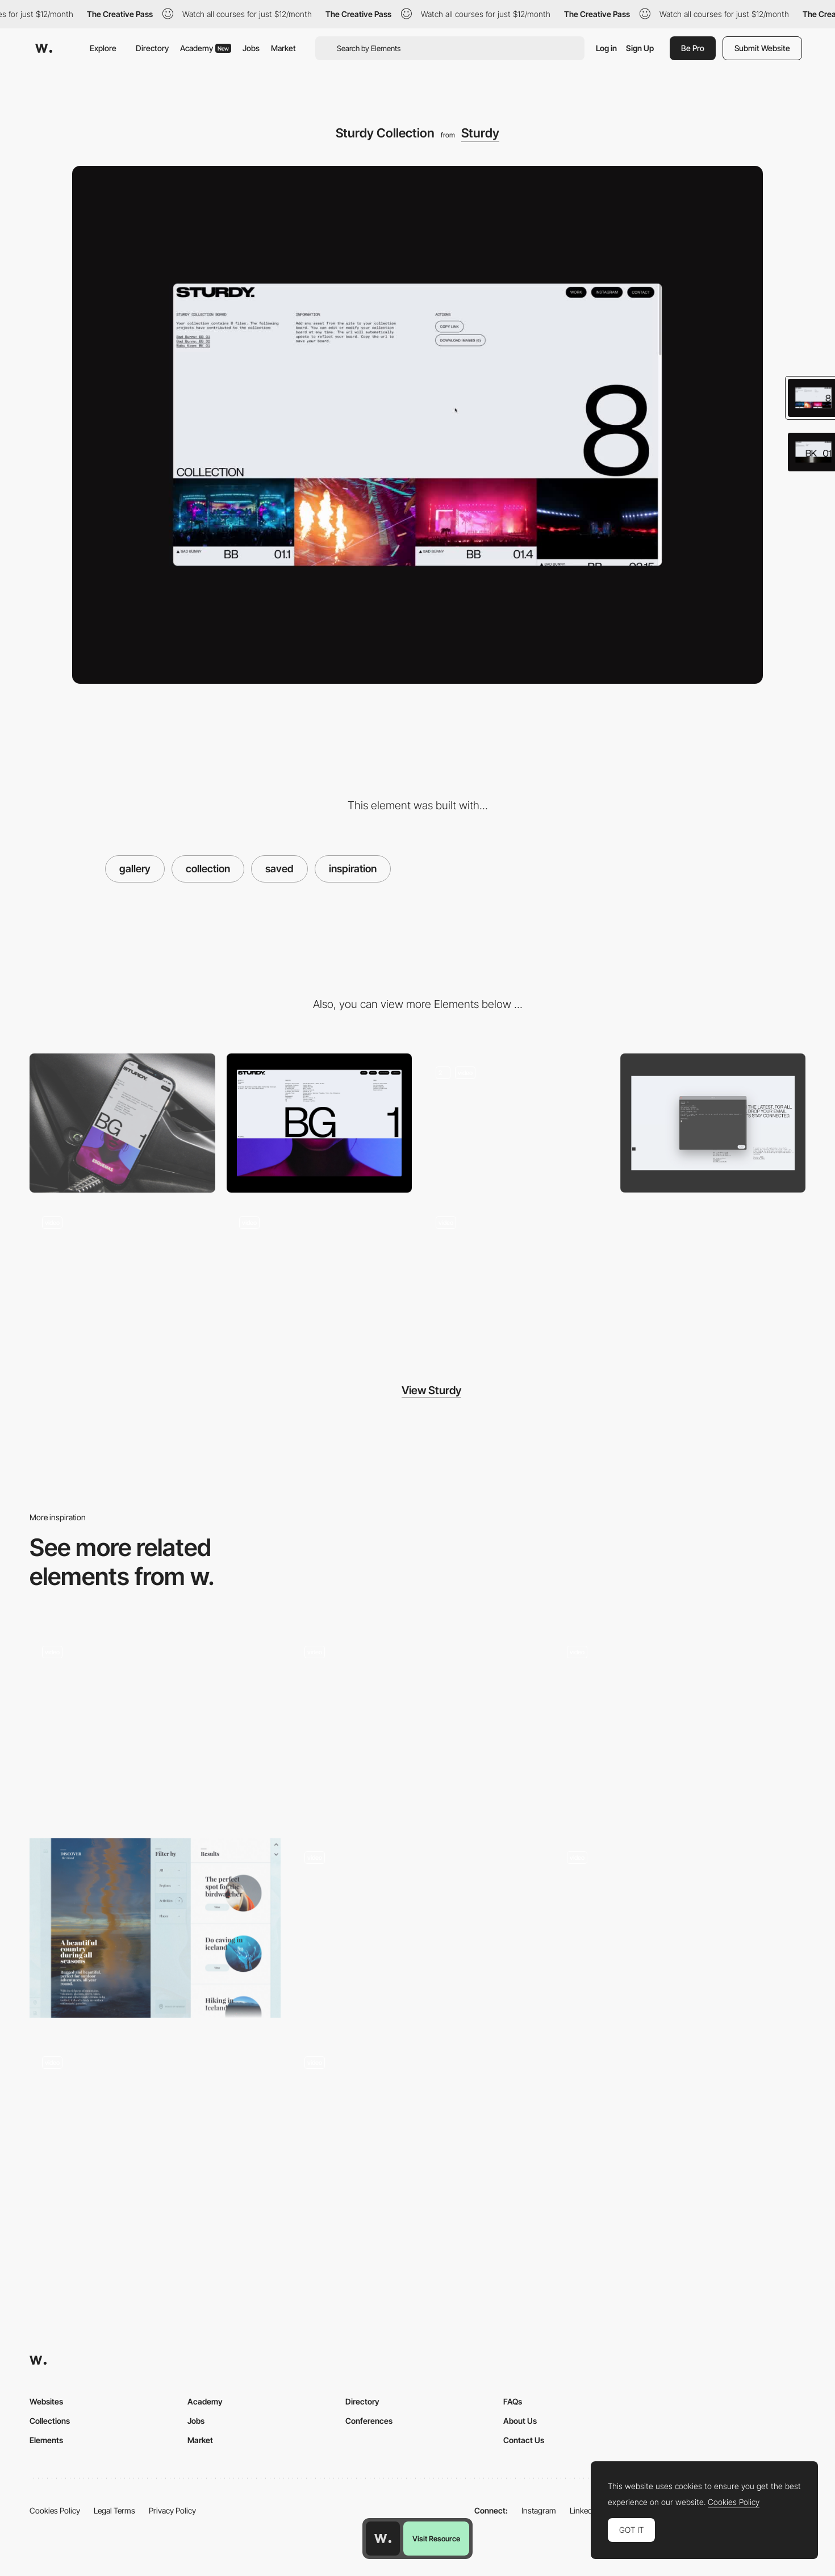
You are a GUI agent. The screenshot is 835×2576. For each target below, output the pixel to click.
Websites (46, 2401)
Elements (46, 2440)
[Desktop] (319, 1123)
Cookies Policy (55, 2510)
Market (283, 48)
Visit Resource (436, 2538)
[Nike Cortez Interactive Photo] (155, 1723)
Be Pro (692, 48)
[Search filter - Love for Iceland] (155, 1928)
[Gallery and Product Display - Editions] (155, 2133)
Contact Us (523, 2440)
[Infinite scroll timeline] (417, 2133)
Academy (205, 48)
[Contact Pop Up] (713, 1123)
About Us (520, 2421)
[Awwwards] (43, 48)
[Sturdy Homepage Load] (516, 1273)
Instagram (538, 2510)
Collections (50, 2421)
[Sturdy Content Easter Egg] (319, 1273)
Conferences (369, 2421)
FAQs (512, 2401)
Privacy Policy (172, 2510)
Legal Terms (114, 2510)
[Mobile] (122, 1123)
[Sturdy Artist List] (122, 1273)
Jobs (251, 48)
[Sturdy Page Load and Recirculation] (516, 1123)
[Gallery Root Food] (679, 1932)
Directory (152, 48)
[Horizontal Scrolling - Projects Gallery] (417, 1928)
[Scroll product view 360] (417, 1723)
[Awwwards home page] (383, 2538)
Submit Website (762, 48)
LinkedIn (584, 2510)
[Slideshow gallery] (679, 1727)
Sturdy (480, 133)
